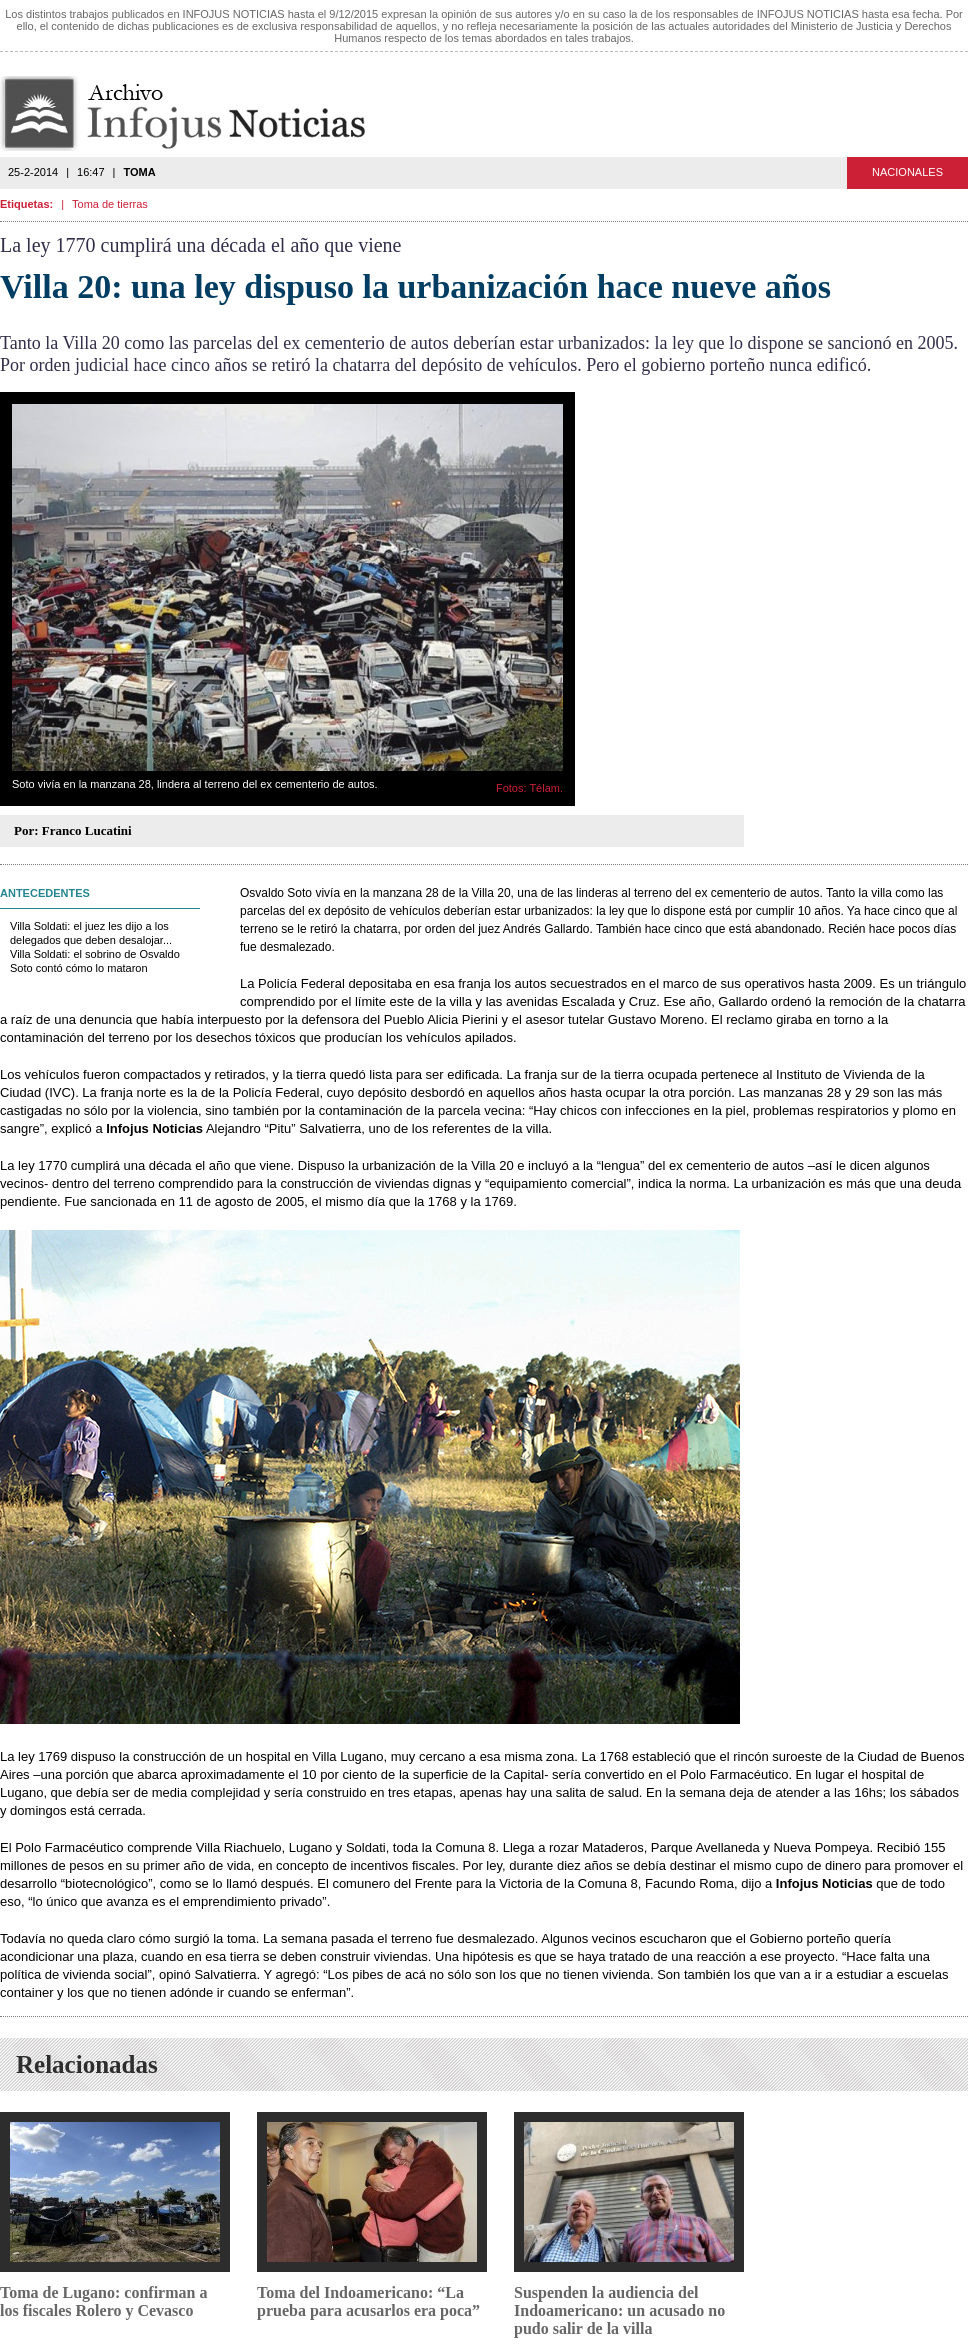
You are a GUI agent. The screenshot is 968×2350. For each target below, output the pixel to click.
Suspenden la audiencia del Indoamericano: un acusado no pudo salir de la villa (619, 2310)
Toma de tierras (110, 204)
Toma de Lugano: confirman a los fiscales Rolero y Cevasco (103, 2301)
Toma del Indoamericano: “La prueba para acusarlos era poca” (368, 2301)
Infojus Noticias (199, 113)
